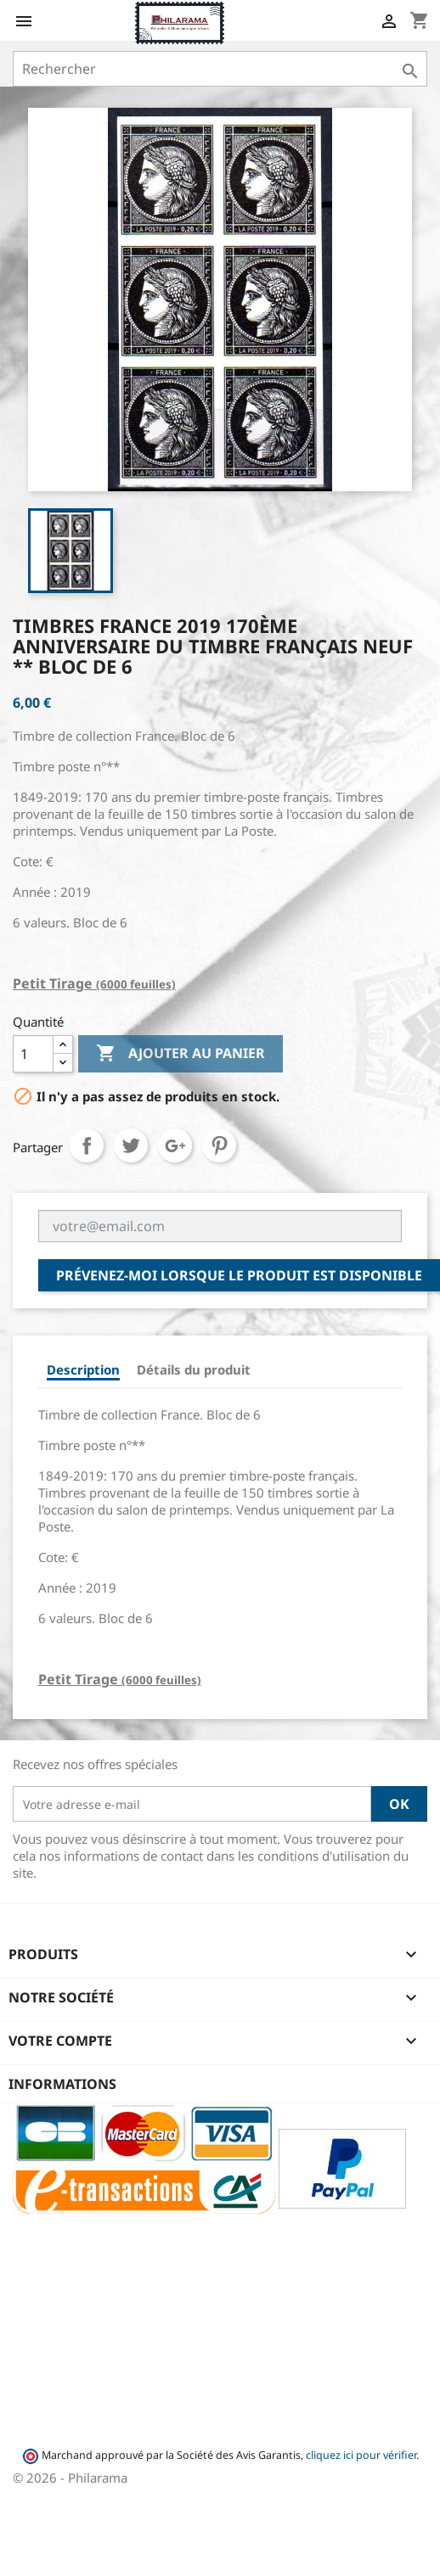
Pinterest (219, 1145)
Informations (62, 2084)
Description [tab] (83, 1369)
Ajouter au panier (180, 1054)
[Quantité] (33, 1053)
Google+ (175, 1145)
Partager (87, 1145)
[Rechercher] (220, 69)
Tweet (131, 1145)
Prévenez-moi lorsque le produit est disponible (239, 1275)
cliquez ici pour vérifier (361, 2455)
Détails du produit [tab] (194, 1369)
